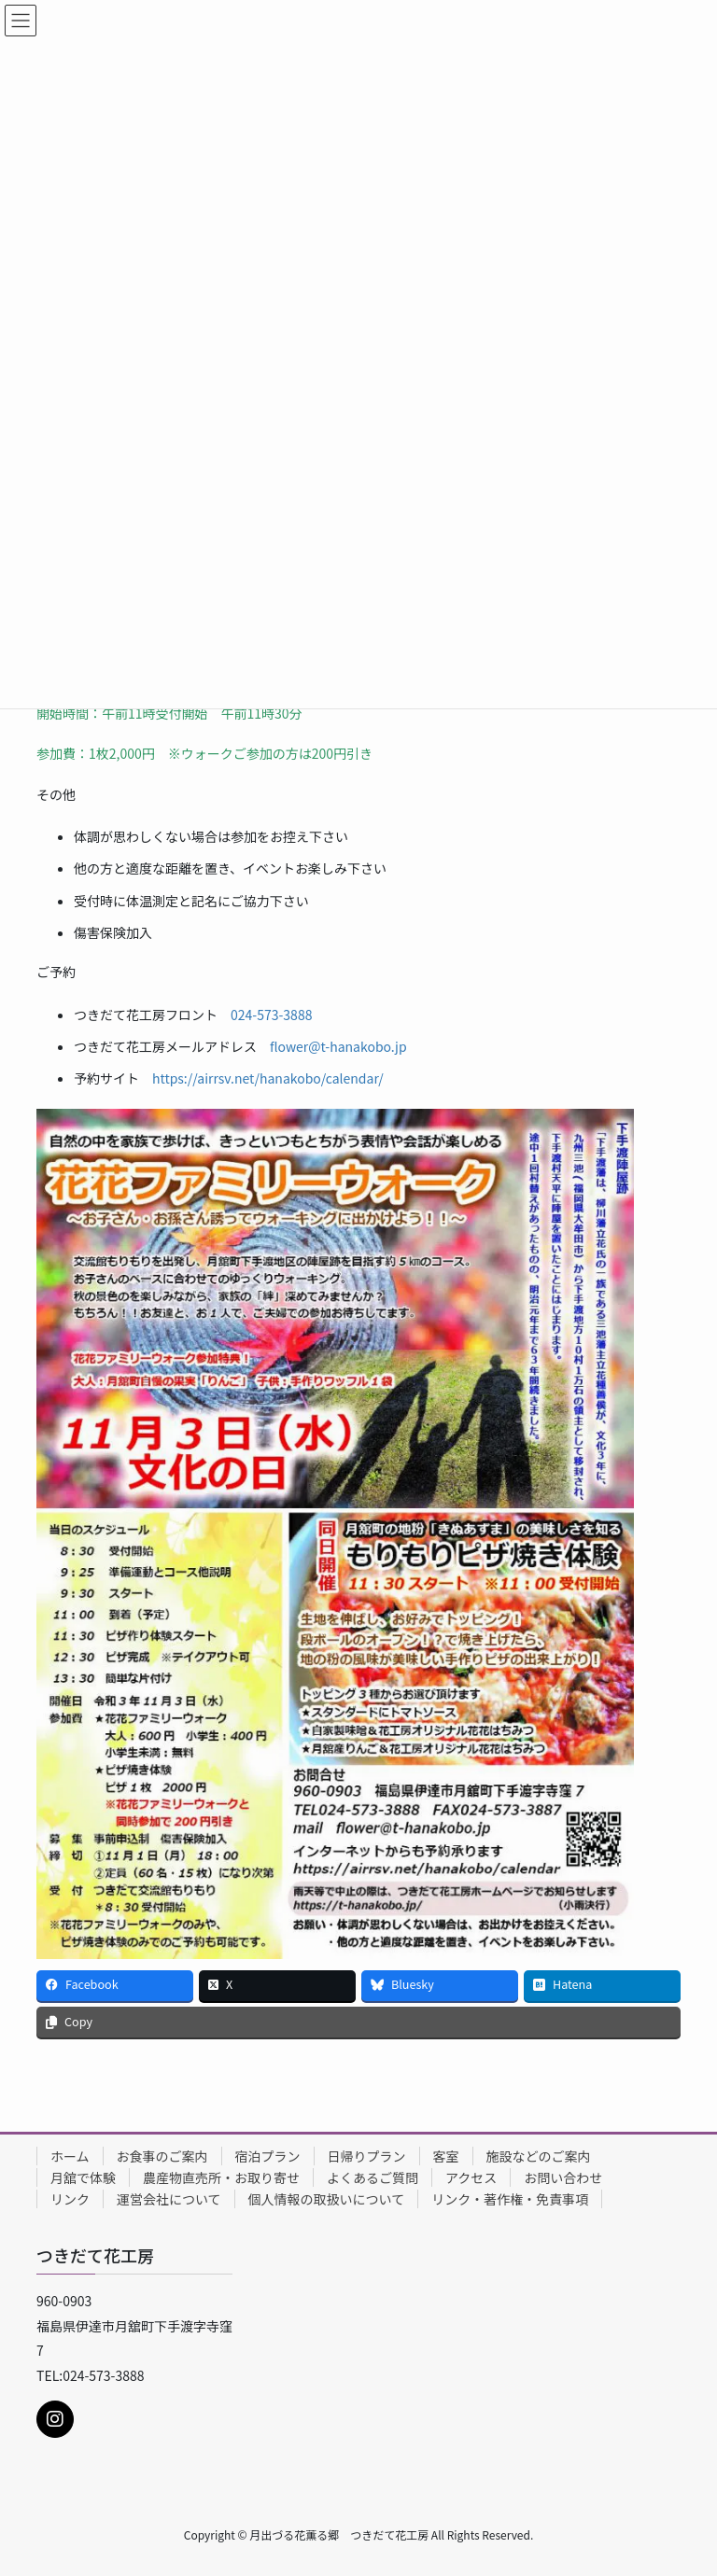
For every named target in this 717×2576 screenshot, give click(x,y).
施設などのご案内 (538, 2156)
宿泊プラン (268, 2156)
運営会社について (169, 2199)
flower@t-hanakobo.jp (338, 1046)
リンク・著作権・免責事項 (509, 2199)
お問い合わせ (563, 2177)
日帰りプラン (367, 2156)
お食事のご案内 (162, 2156)
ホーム (70, 2156)
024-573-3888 (271, 1014)
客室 (446, 2156)
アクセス (471, 2177)
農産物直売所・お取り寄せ (221, 2177)
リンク (70, 2199)
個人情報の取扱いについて (326, 2199)
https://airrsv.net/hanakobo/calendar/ (268, 1078)
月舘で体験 (83, 2177)
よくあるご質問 (372, 2177)
